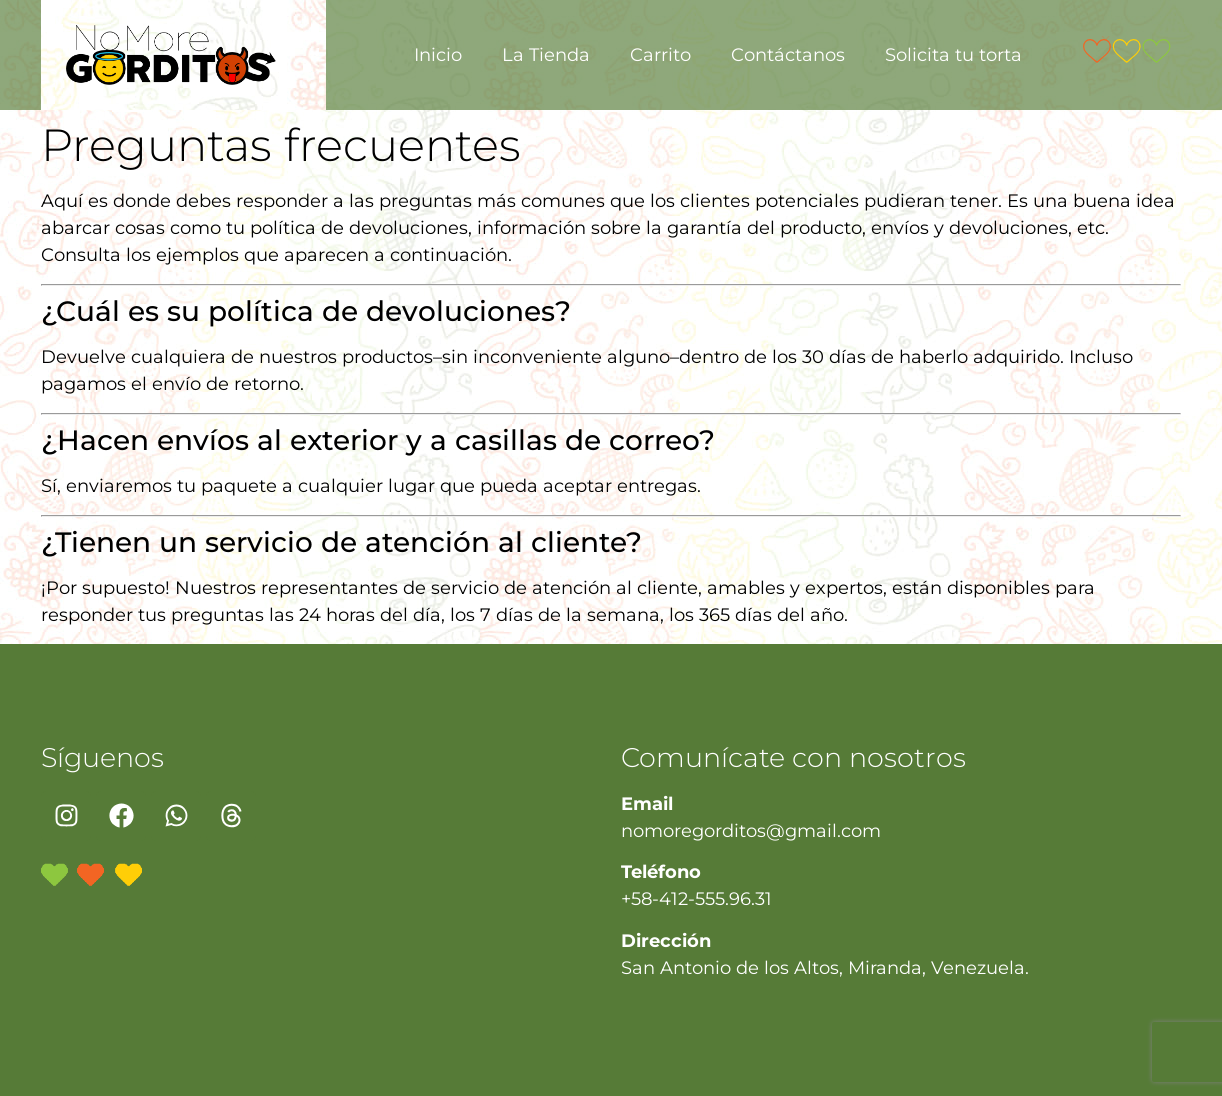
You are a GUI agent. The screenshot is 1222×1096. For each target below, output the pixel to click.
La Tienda (546, 55)
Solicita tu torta (953, 55)
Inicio (438, 55)
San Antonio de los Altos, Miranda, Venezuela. (825, 968)
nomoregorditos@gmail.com (751, 831)
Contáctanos (788, 55)
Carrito (660, 55)
